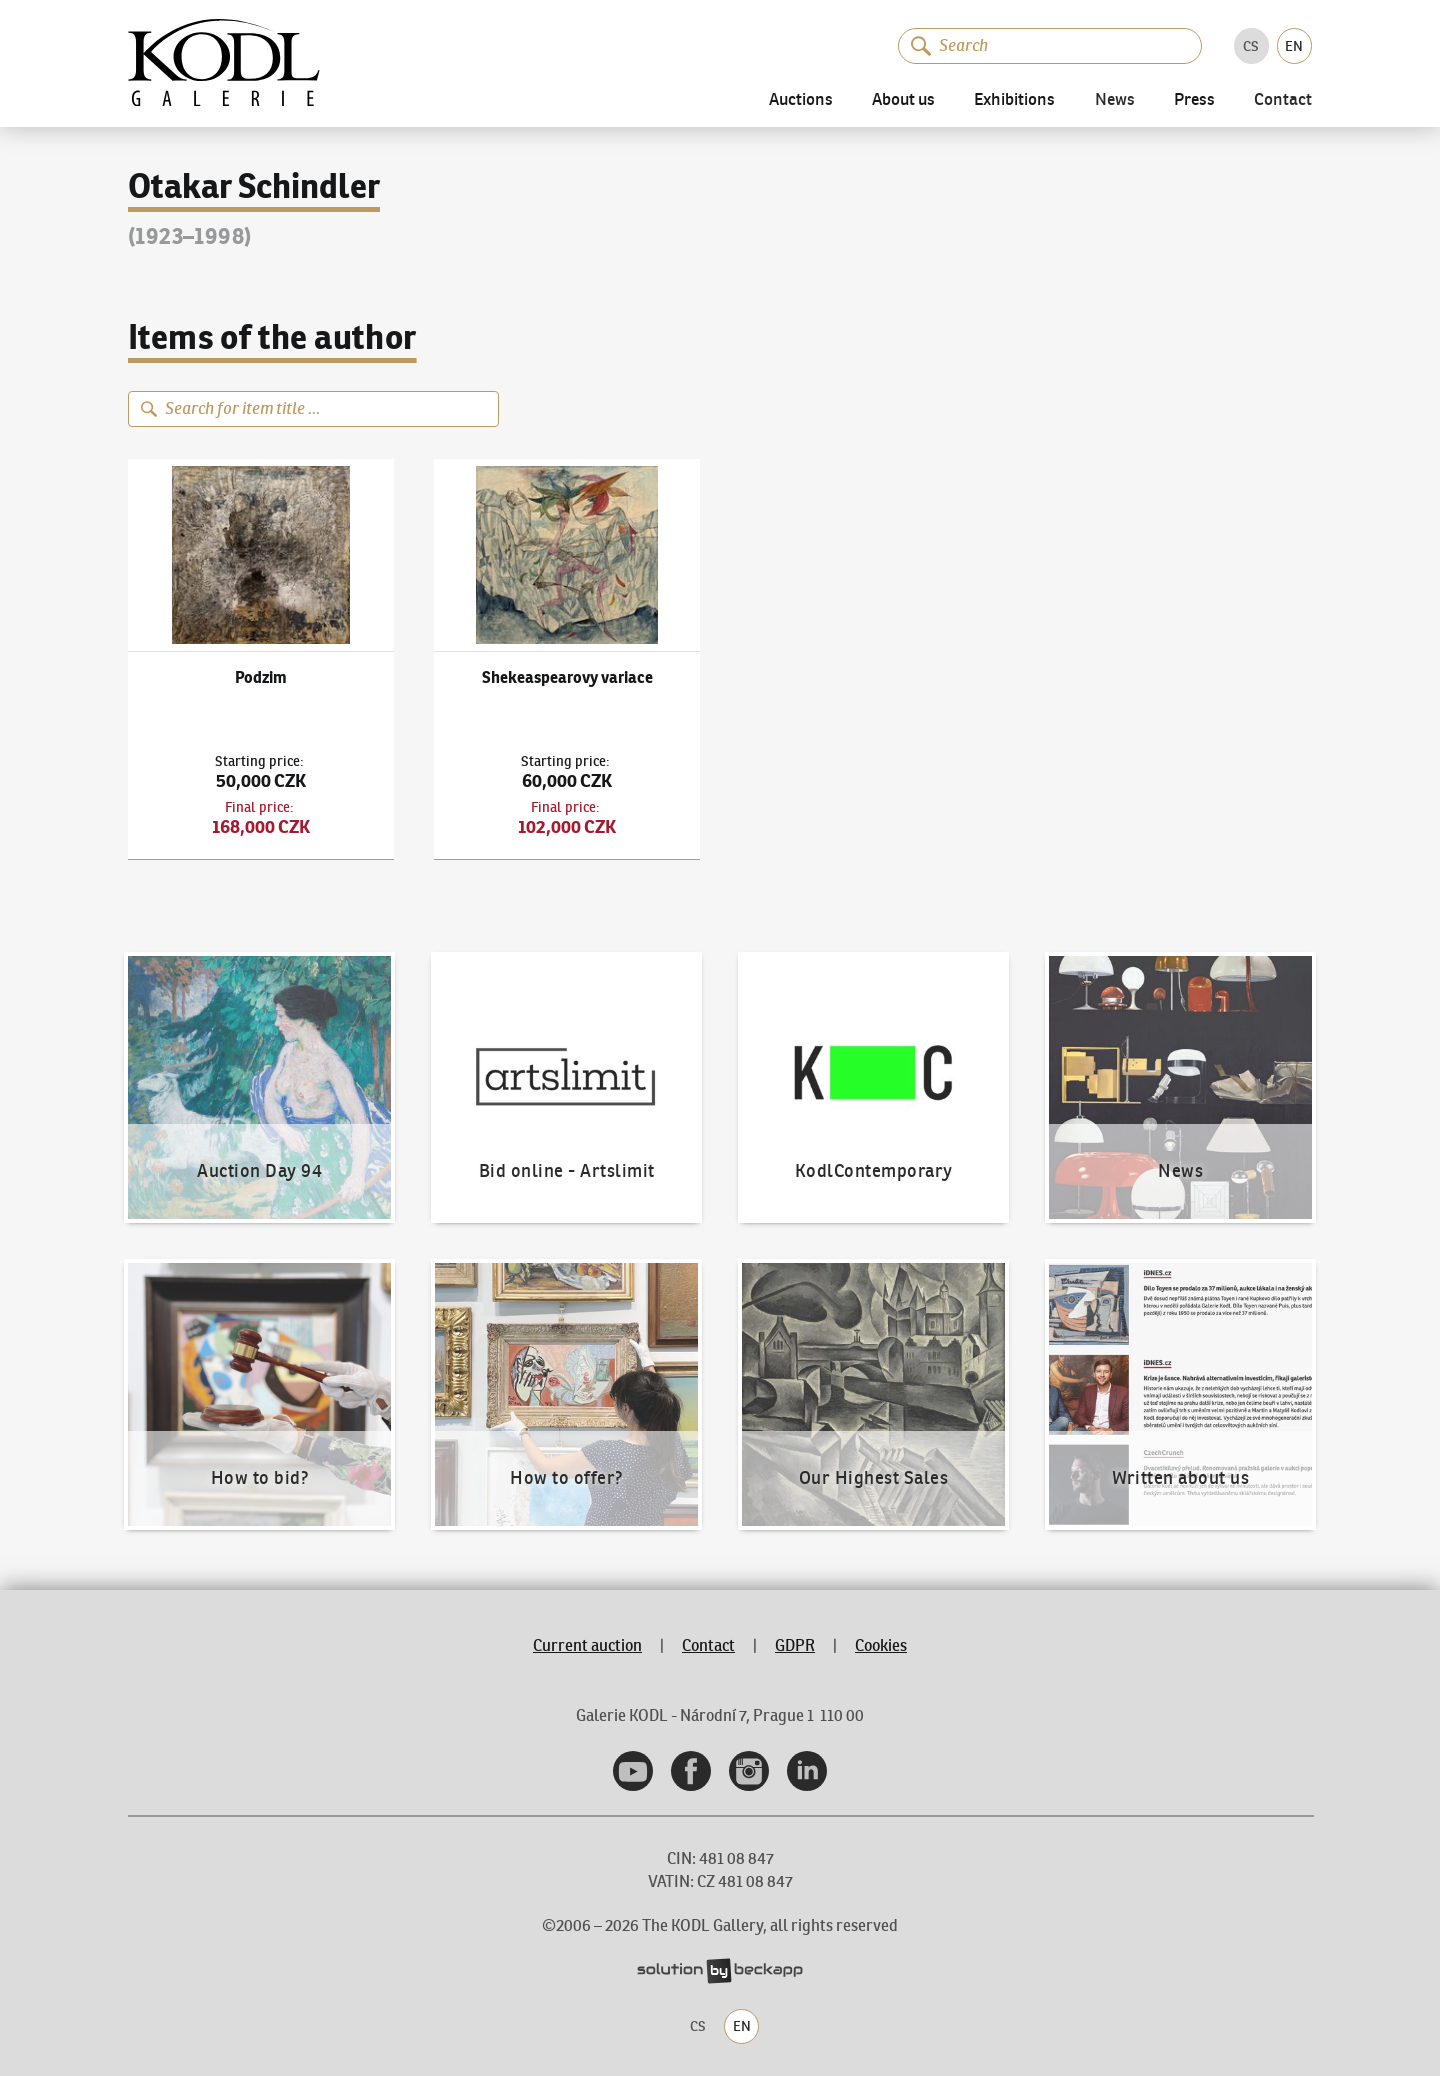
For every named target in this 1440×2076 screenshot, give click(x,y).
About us (903, 100)
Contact (1283, 100)
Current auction (587, 1645)
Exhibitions (1014, 100)
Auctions (801, 100)
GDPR (795, 1645)
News (1115, 100)
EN (1294, 46)
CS (1251, 46)
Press (1194, 100)
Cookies (881, 1645)
